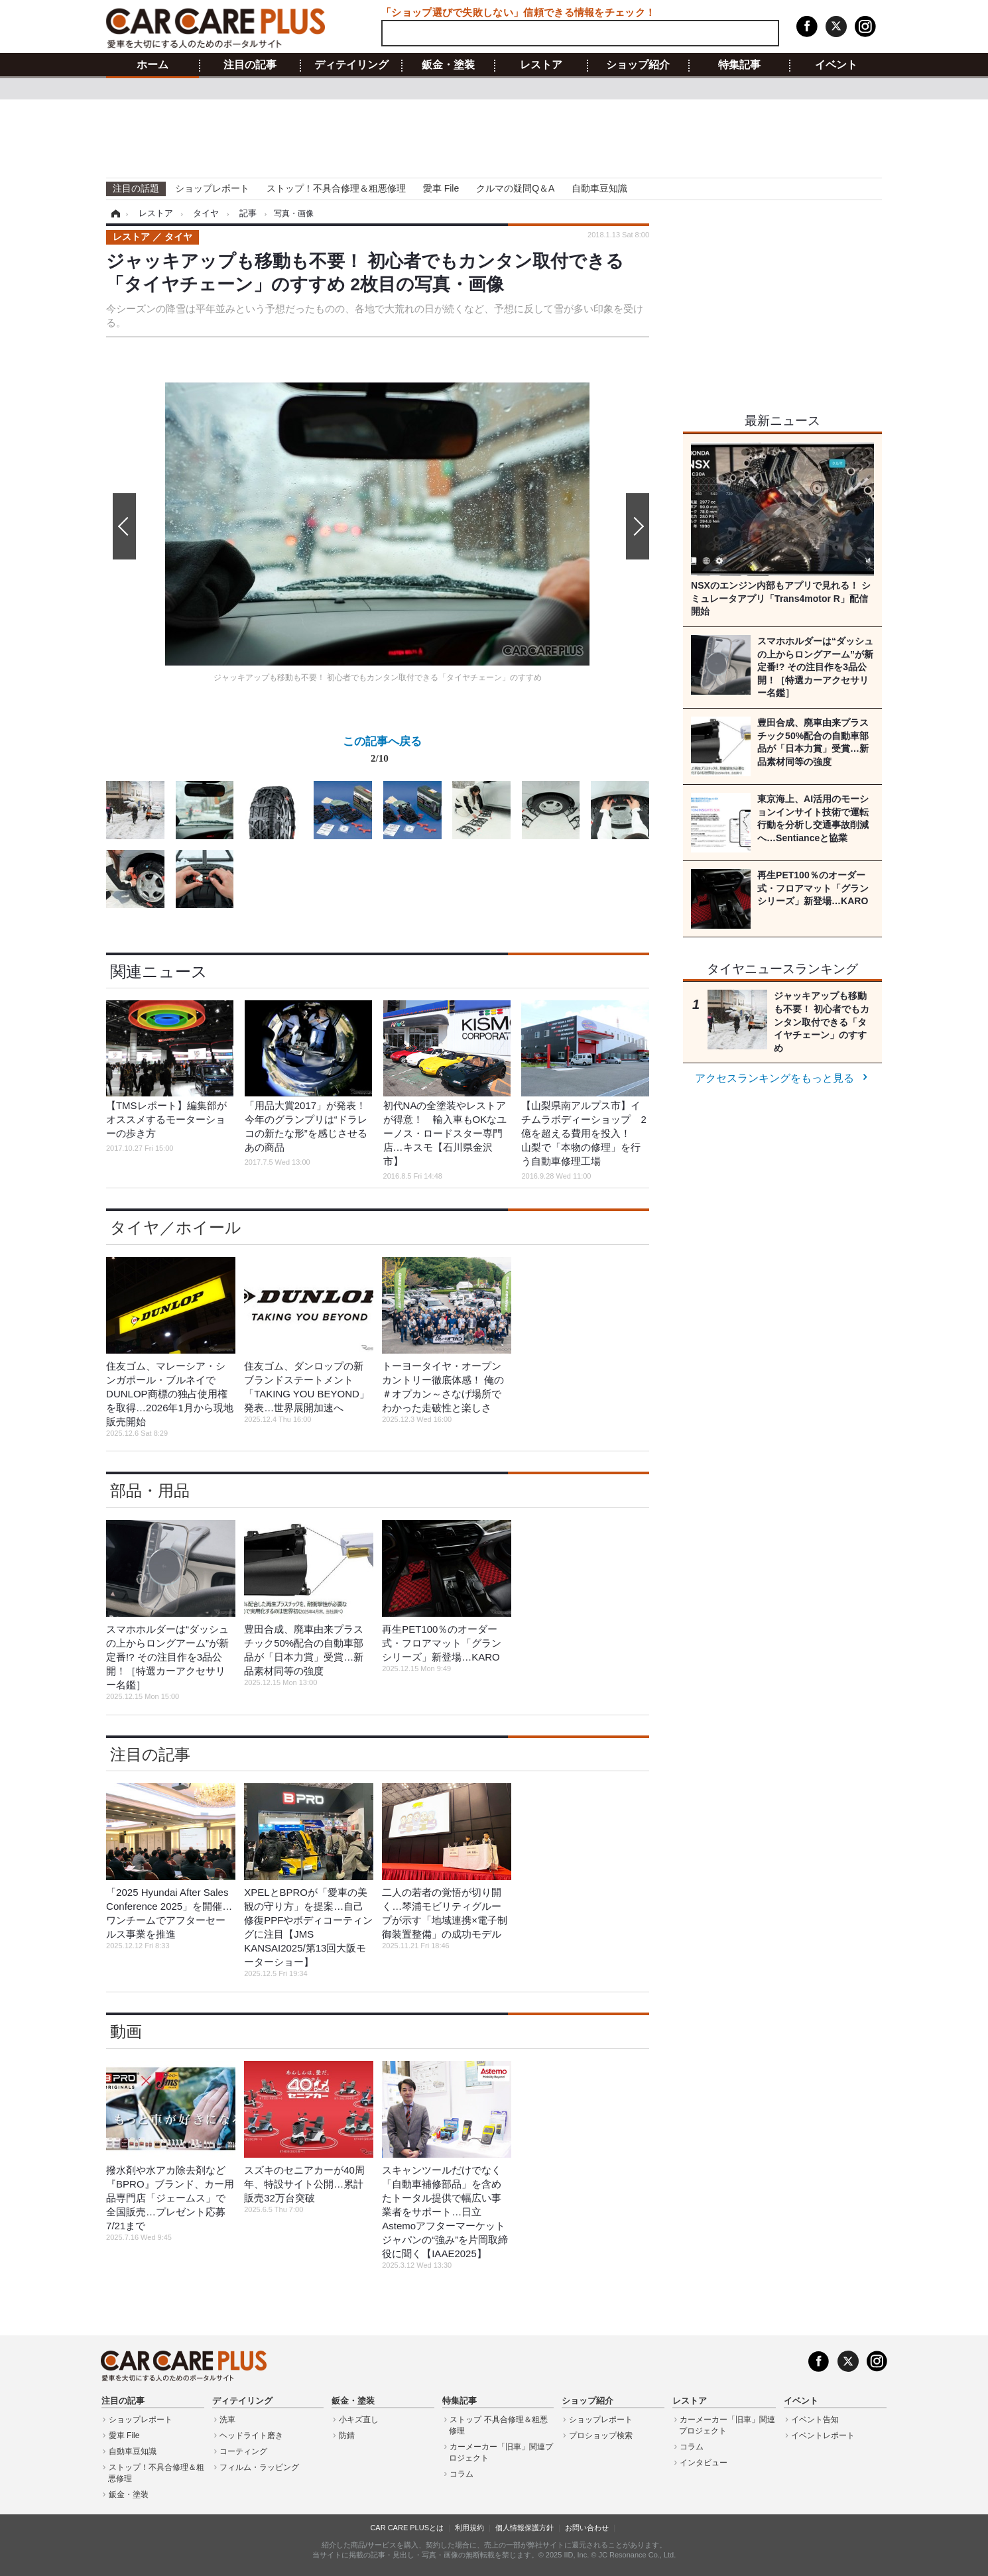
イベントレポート (823, 2435)
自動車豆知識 (599, 188)
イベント (836, 65)
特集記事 (739, 65)
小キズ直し (359, 2419)
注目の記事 (250, 65)
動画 (126, 2031)
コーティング (243, 2451)
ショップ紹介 (638, 65)
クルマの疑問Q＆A (515, 188)
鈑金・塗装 (448, 65)
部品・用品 (150, 1490)
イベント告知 (815, 2419)
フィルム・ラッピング (259, 2467)
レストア (541, 65)
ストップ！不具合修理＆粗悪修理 (336, 188)
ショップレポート (212, 188)
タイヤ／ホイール (175, 1227)
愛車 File (441, 188)
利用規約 (469, 2528)
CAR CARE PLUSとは (407, 2528)
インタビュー (703, 2462)
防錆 (347, 2435)
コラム (461, 2474)
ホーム (152, 65)
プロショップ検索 (601, 2435)
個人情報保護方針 (524, 2528)
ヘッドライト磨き (251, 2435)
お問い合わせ (587, 2528)
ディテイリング (351, 65)
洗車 (227, 2419)
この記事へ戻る (382, 752)
